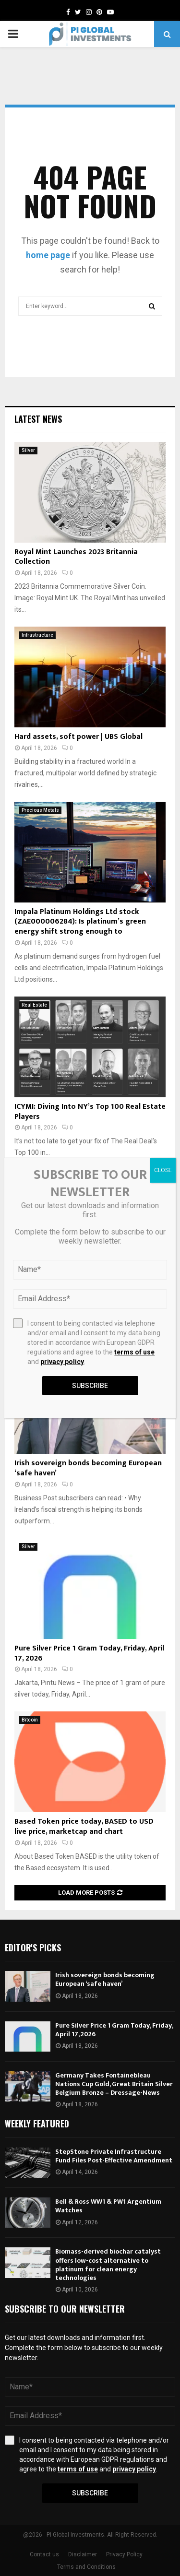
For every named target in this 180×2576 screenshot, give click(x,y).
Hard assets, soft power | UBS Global (78, 736)
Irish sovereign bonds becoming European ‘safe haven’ (88, 1468)
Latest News (38, 419)
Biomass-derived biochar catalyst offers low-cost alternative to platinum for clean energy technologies (108, 2264)
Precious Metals (40, 810)
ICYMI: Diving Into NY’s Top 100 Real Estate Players (90, 1111)
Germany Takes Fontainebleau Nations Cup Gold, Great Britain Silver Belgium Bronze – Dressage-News (114, 2084)
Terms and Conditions (86, 2567)
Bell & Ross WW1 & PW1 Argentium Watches (108, 2206)
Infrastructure (37, 635)
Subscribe (90, 2493)
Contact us (44, 2554)
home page (48, 255)
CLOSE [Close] (163, 1170)
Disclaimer (82, 2554)
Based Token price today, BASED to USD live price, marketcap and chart (84, 1826)
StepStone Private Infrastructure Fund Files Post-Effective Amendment (113, 2156)
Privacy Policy (124, 2554)
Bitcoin (30, 1719)
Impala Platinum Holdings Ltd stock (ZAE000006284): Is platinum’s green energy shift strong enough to (80, 921)
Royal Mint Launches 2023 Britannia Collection (76, 557)
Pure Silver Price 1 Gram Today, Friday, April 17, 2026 (89, 1653)
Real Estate (34, 1005)
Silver (28, 450)
